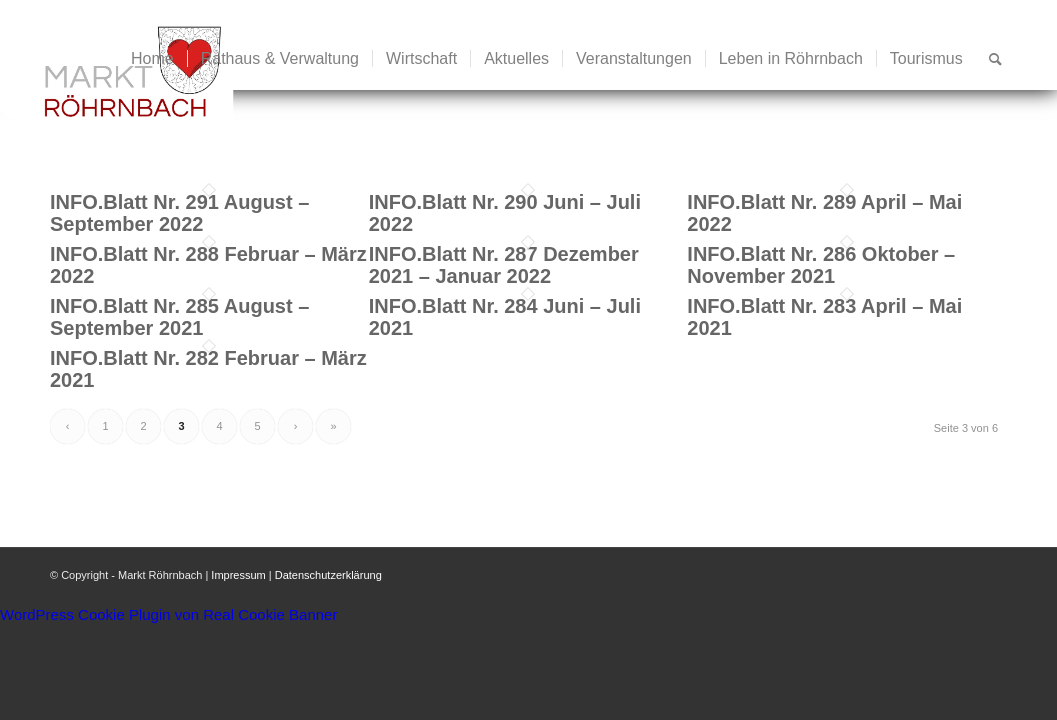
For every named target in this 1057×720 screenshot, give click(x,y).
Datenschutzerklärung (328, 575)
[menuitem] (152, 59)
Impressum (238, 575)
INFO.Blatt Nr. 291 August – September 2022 (179, 213)
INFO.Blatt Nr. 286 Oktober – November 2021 (821, 265)
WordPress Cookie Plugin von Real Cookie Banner (168, 614)
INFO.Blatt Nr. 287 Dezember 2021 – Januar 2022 (504, 265)
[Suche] (995, 59)
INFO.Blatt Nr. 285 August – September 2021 (179, 317)
